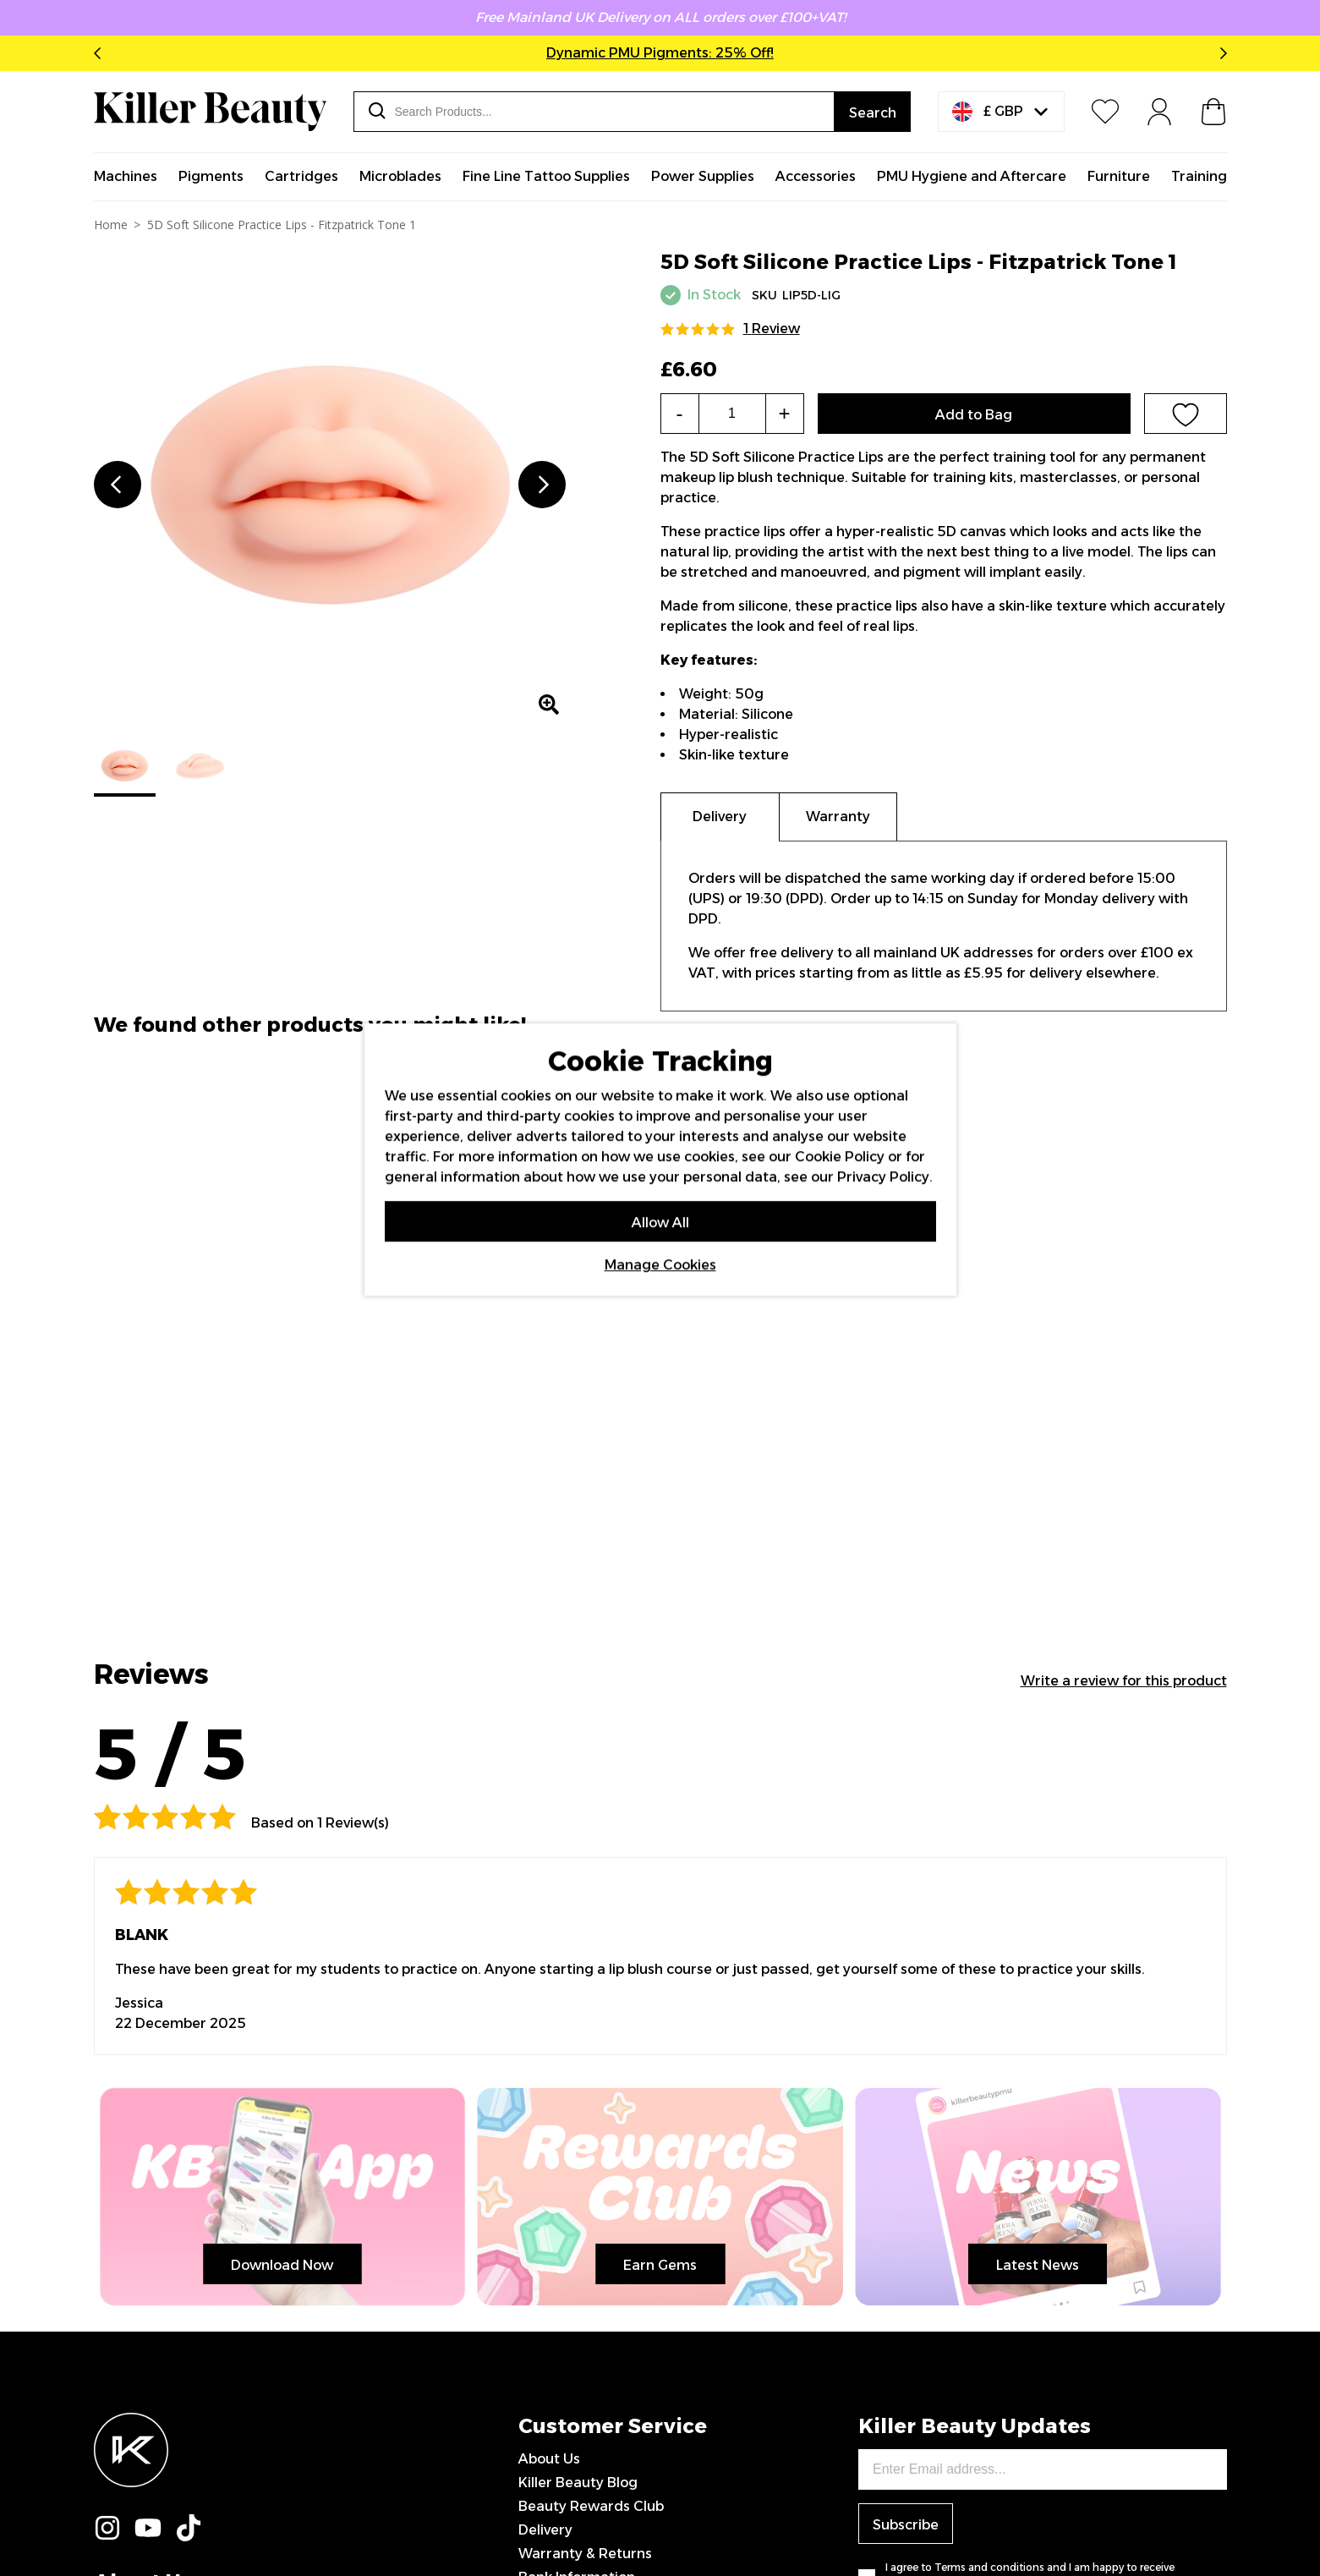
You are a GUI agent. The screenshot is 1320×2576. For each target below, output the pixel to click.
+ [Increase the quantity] (784, 413)
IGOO (1209, 2520)
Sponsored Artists (578, 2337)
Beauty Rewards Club (591, 2124)
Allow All (660, 1222)
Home (111, 224)
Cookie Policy (840, 1156)
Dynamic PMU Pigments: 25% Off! (660, 53)
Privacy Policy (564, 2290)
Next (1220, 53)
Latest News (94, 1888)
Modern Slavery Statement (609, 2313)
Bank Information (576, 2195)
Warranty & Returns (585, 2171)
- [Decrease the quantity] (679, 413)
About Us (549, 2077)
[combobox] (594, 111)
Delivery (545, 2148)
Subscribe (906, 2143)
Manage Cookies (660, 1264)
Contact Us (556, 2219)
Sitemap (546, 2361)
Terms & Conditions (584, 2266)
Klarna (540, 2242)
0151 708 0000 (570, 2384)
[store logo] (210, 111)
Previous (100, 53)
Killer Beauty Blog (578, 2100)
